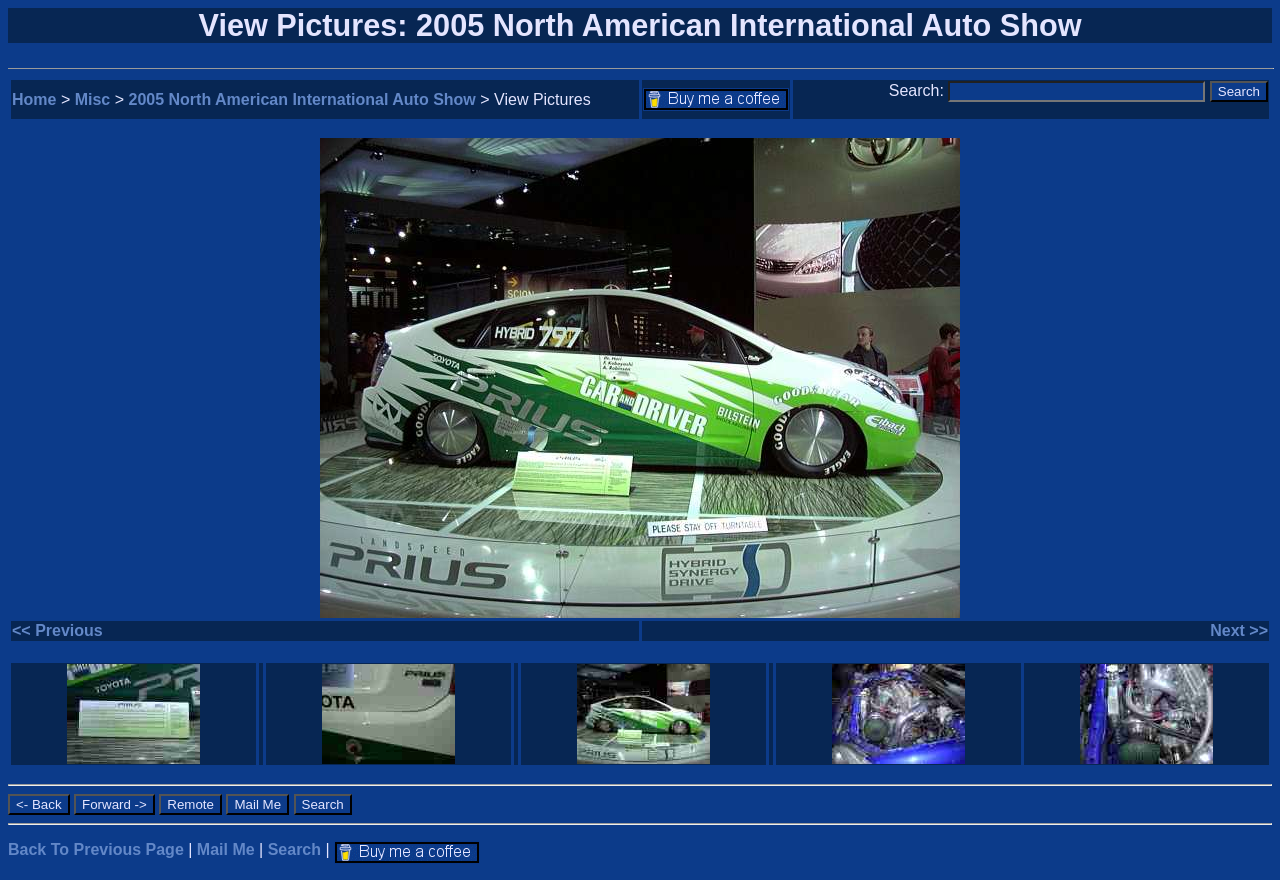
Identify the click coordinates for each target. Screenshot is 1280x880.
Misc (93, 99)
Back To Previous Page (96, 849)
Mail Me (226, 849)
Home (34, 99)
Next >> (1239, 630)
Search (294, 849)
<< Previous (57, 630)
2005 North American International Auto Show (302, 99)
